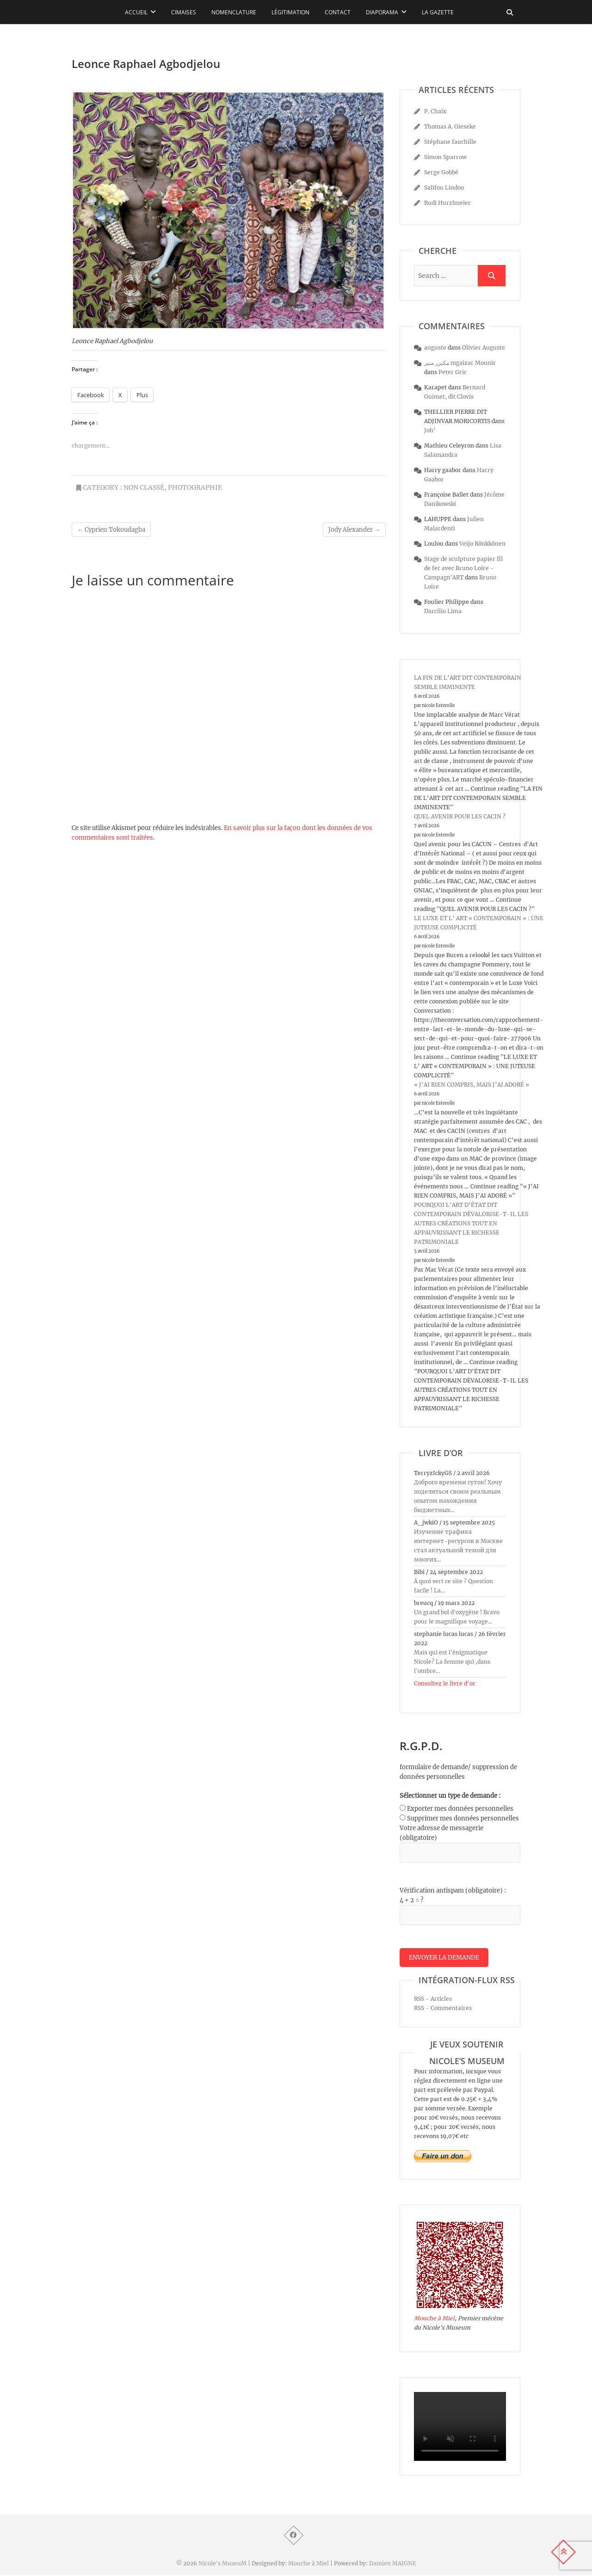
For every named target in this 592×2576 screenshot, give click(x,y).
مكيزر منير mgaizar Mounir (460, 362)
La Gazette (438, 12)
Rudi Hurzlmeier (447, 202)
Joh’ (430, 430)
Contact (338, 12)
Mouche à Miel (434, 2319)
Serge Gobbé (441, 172)
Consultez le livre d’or (444, 1683)
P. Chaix (435, 111)
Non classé (143, 487)
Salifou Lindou (444, 187)
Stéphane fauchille (450, 141)
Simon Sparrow (445, 157)
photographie (195, 487)
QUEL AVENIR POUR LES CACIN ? (460, 816)
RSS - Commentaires (443, 2008)
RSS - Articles (433, 1999)
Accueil (136, 12)
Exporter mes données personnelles (460, 1809)
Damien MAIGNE (392, 2564)
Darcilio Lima (443, 611)
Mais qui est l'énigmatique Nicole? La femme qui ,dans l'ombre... (452, 1661)
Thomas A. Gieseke (450, 126)
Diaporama (382, 12)
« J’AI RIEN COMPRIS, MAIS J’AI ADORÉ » (471, 1084)
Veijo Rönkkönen (482, 543)
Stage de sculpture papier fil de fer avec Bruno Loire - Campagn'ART (463, 568)
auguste (435, 347)
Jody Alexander (354, 530)
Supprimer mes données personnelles (463, 1818)
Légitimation (290, 12)
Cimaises (183, 12)
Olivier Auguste (483, 347)
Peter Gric (452, 372)
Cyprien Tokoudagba (111, 530)
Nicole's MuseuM (222, 2564)
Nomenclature (233, 12)
